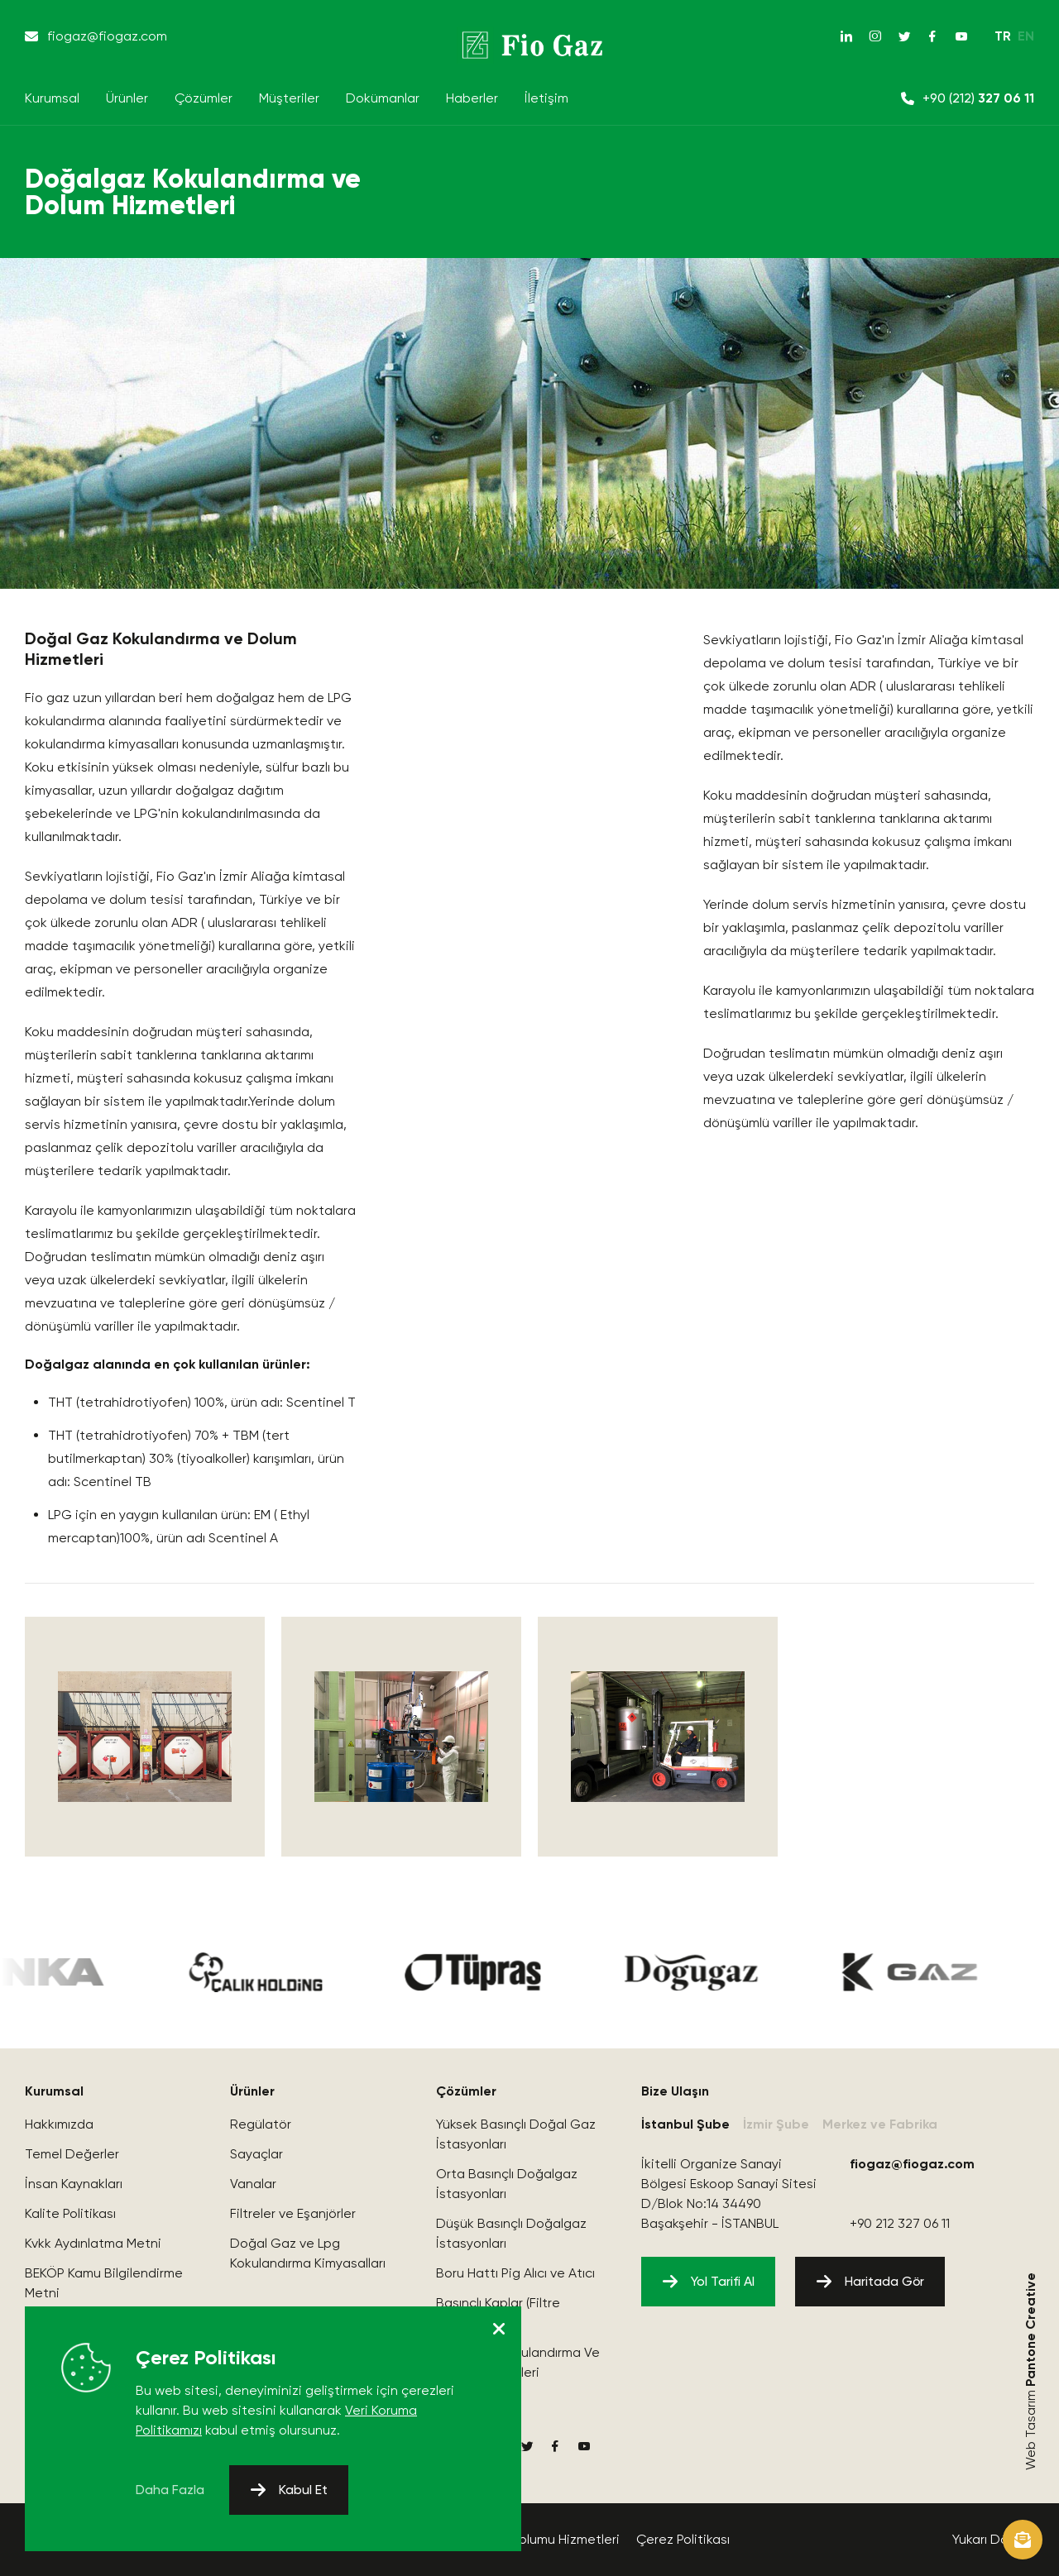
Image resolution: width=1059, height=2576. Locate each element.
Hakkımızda (59, 2124)
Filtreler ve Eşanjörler (293, 2213)
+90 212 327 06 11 (900, 2223)
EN (1026, 36)
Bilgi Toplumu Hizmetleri (547, 2539)
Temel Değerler (72, 2154)
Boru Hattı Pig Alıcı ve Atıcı (515, 2273)
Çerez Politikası (683, 2539)
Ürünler (127, 98)
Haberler (472, 98)
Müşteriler (289, 98)
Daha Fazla (170, 2489)
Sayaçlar (256, 2154)
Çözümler (203, 98)
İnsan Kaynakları (73, 2183)
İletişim (546, 98)
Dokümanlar (382, 98)
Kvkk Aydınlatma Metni (93, 2243)
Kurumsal (52, 98)
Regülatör (260, 2124)
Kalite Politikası (70, 2213)
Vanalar (253, 2183)
